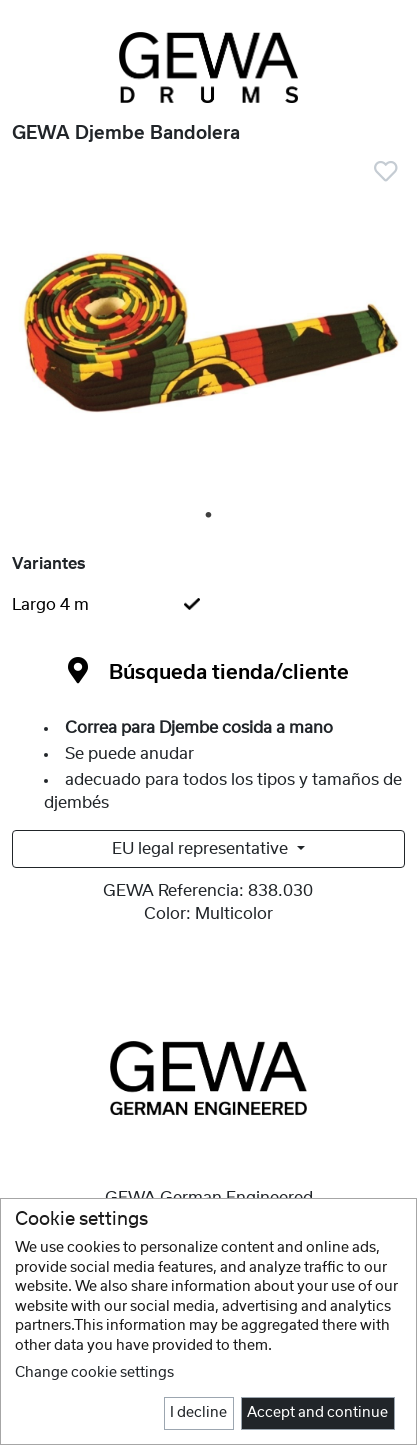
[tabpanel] (208, 335)
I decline (198, 1413)
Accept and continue (317, 1413)
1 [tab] (210, 516)
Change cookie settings (94, 1373)
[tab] (208, 605)
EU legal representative (202, 849)
